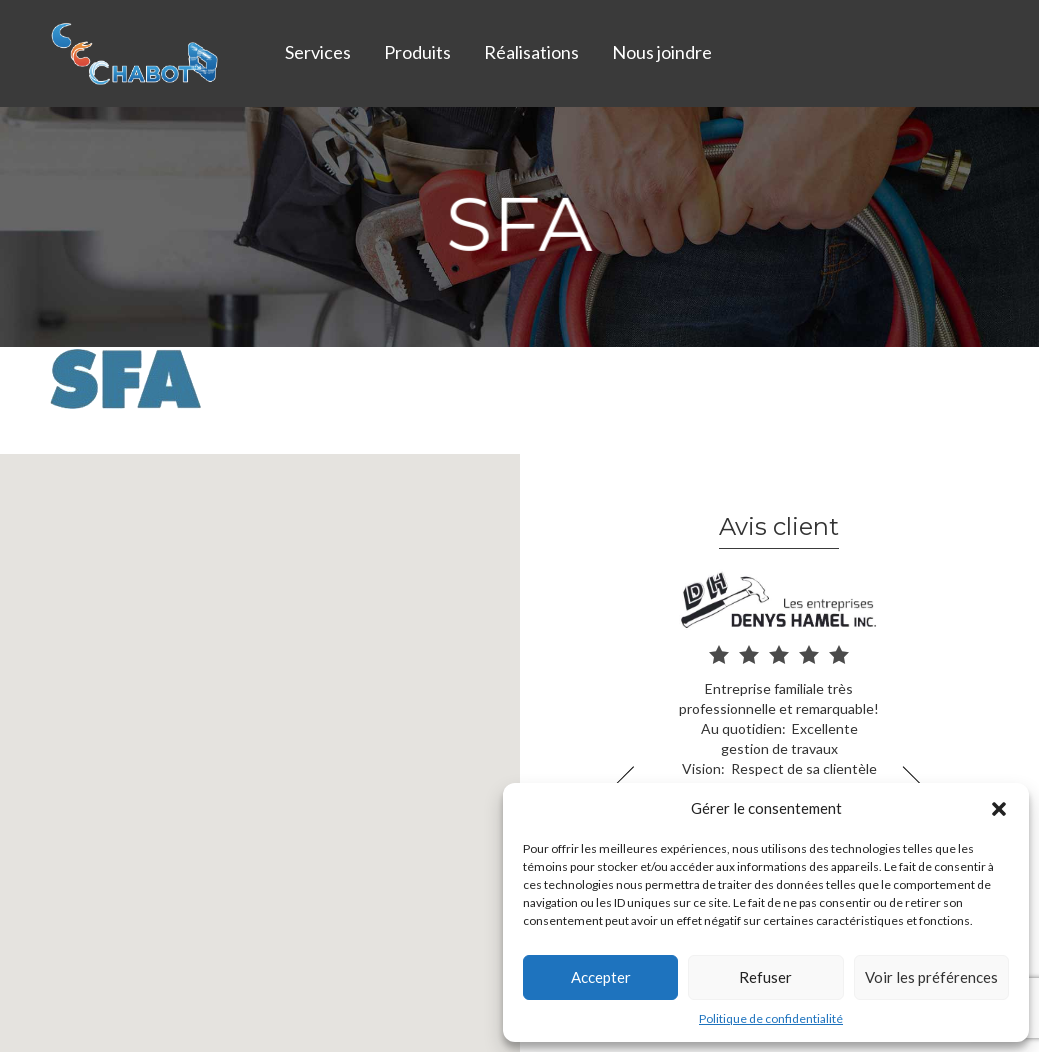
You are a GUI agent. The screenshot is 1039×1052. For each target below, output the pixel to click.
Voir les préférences (931, 977)
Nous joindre (662, 52)
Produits (417, 52)
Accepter (601, 977)
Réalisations (531, 52)
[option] (779, 709)
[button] (999, 809)
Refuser (765, 977)
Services (318, 52)
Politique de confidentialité (771, 1018)
